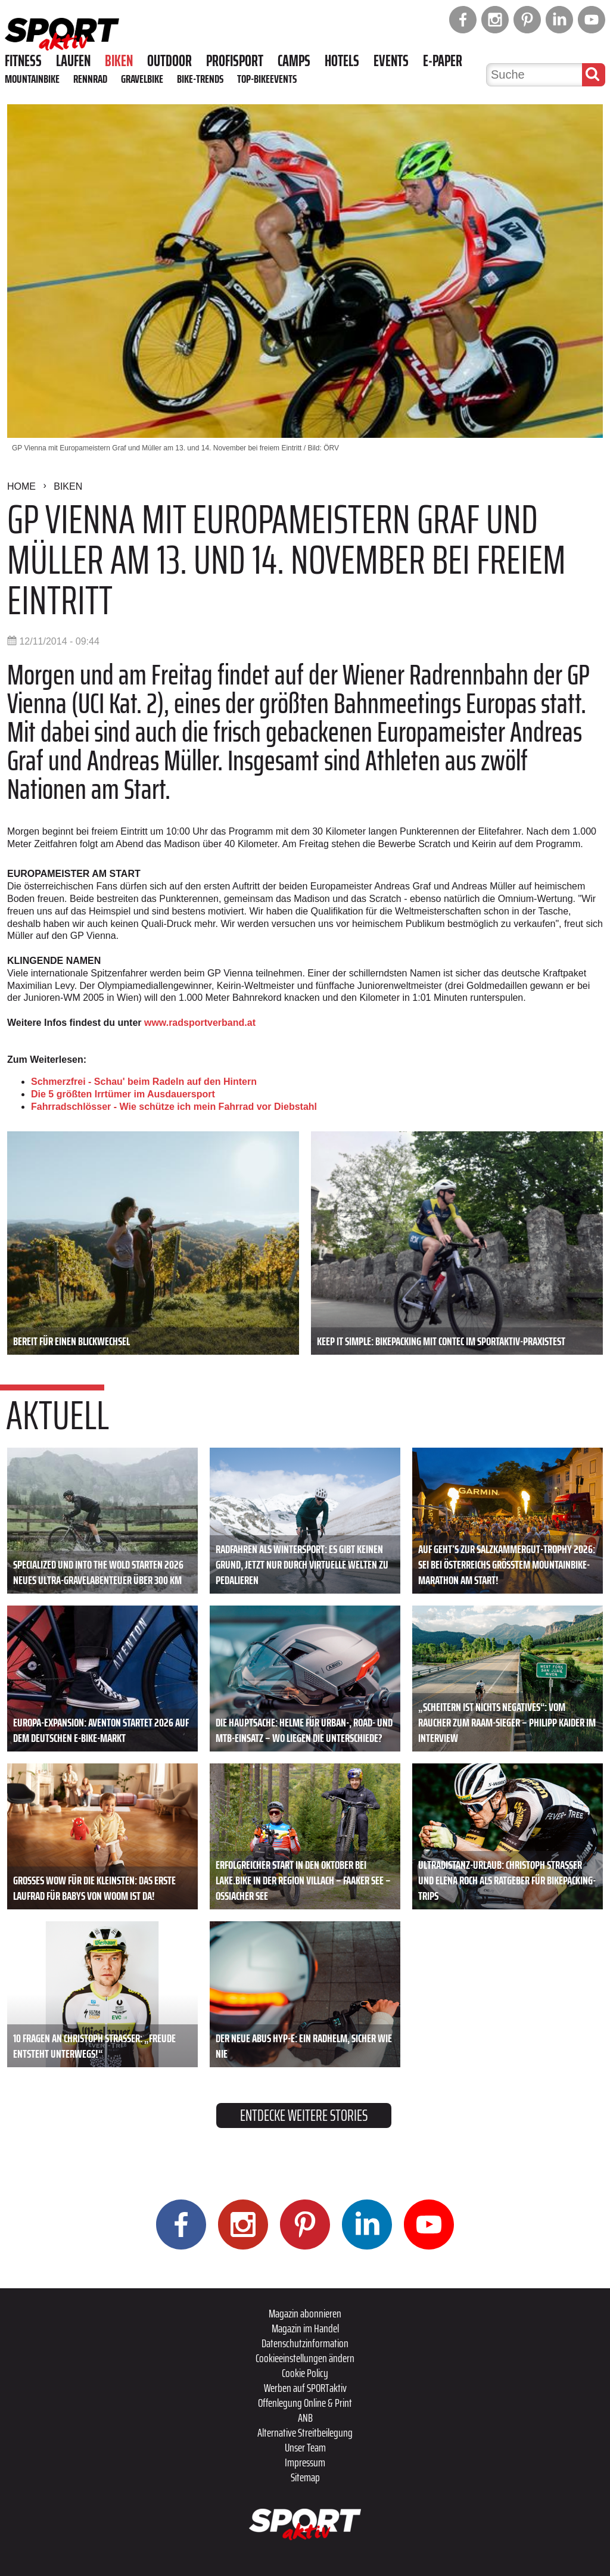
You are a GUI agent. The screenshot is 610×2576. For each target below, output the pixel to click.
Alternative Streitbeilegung (305, 2432)
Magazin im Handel (305, 2328)
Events (391, 61)
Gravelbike (142, 78)
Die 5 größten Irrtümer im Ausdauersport (123, 1094)
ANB (305, 2417)
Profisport (234, 61)
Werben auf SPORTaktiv (305, 2387)
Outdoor (169, 61)
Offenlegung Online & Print (305, 2402)
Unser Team (305, 2447)
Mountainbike (32, 78)
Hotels (342, 61)
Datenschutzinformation (305, 2343)
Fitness (23, 61)
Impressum (305, 2462)
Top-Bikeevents (267, 78)
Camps (294, 61)
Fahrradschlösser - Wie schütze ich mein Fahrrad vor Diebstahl (174, 1107)
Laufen (73, 61)
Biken (119, 61)
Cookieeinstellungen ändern (305, 2357)
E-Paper (442, 61)
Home (21, 486)
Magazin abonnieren (305, 2313)
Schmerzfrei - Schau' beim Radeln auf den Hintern (144, 1082)
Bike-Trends (200, 78)
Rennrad (90, 78)
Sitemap (305, 2477)
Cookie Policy (305, 2372)
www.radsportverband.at (200, 1023)
